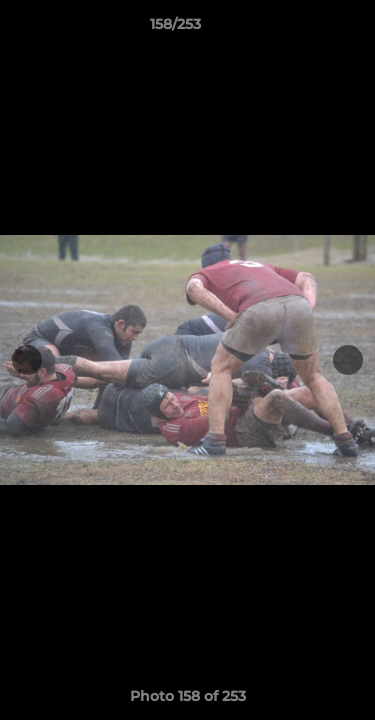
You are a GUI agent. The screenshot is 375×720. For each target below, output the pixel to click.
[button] (303, 29)
